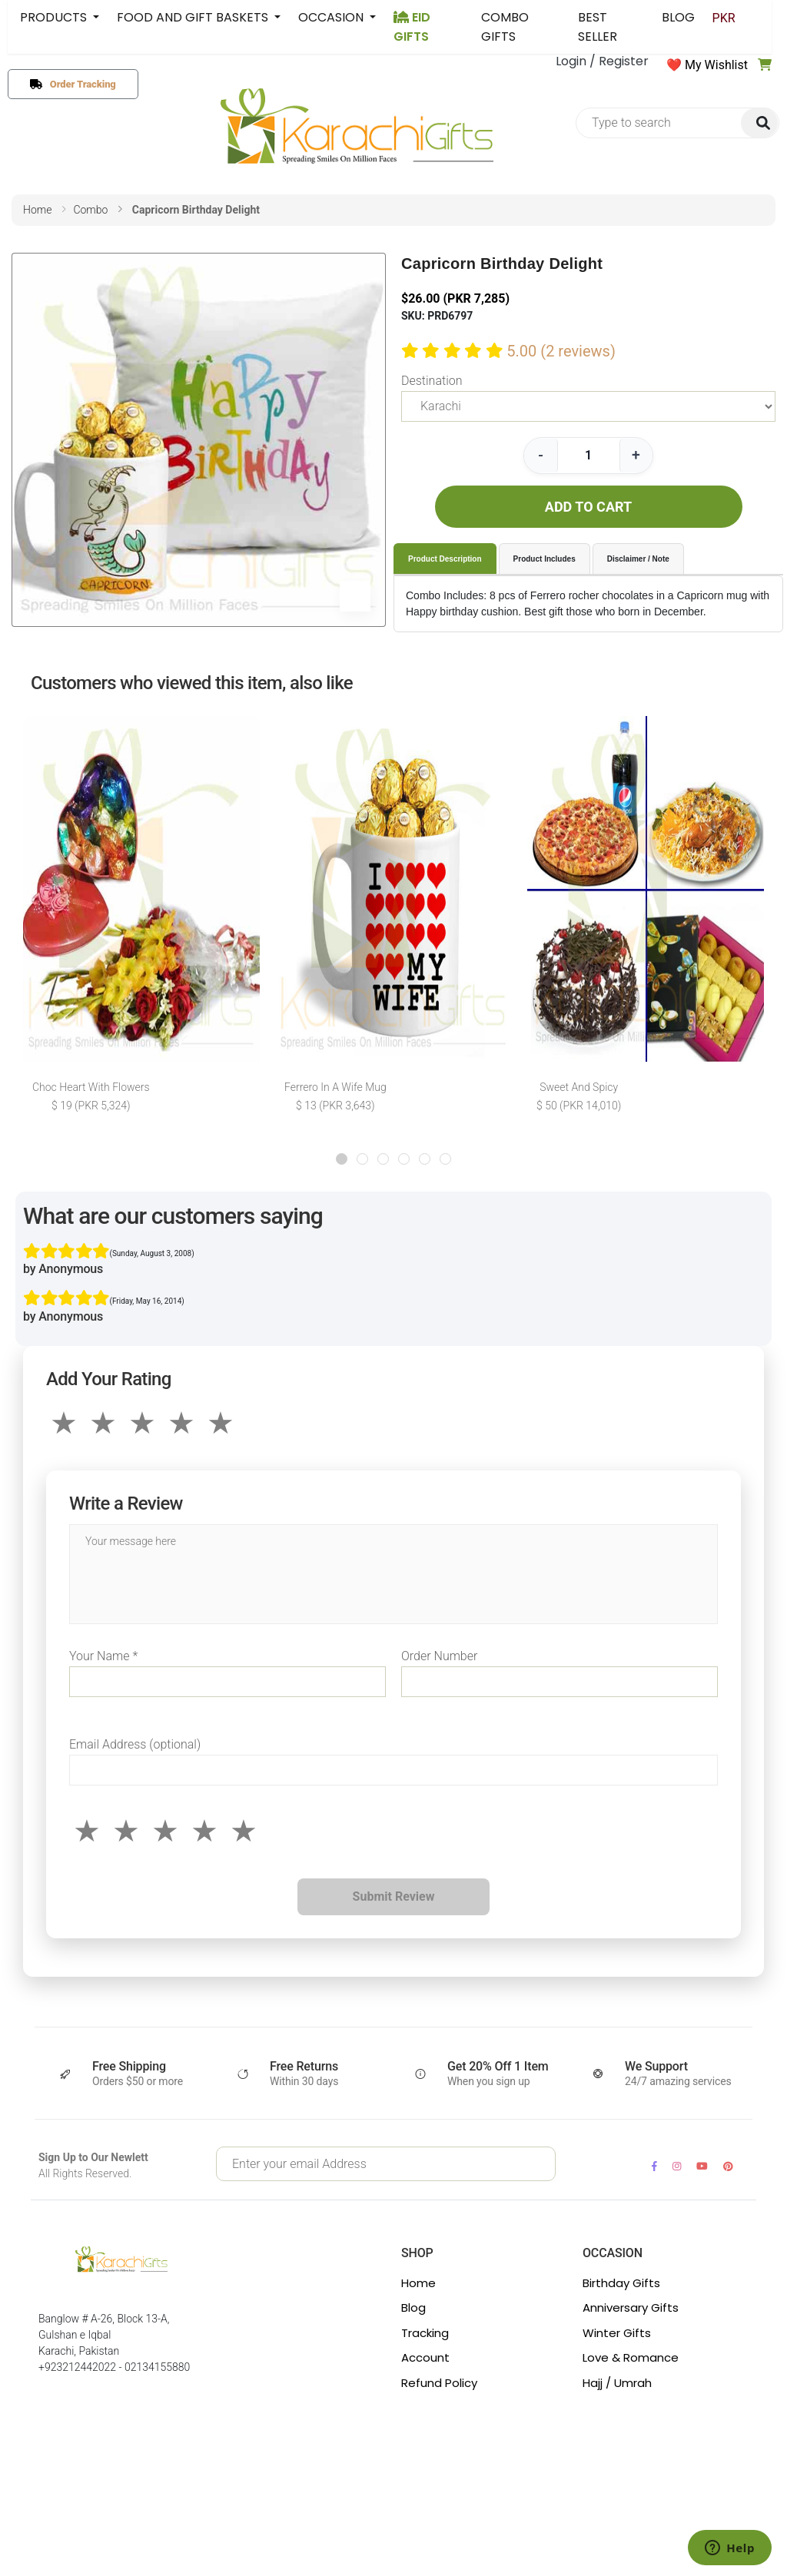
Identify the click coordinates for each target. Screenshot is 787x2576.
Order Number (439, 1656)
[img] (759, 123)
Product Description (445, 559)
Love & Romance (631, 2357)
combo (90, 210)
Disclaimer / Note (638, 559)
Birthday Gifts (621, 2283)
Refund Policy (439, 2383)
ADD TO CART (588, 507)
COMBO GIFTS (507, 26)
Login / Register (602, 61)
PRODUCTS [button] (55, 17)
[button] (341, 1159)
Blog (413, 2307)
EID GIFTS (412, 26)
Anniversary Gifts (631, 2307)
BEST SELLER (603, 26)
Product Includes (544, 559)
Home (418, 2283)
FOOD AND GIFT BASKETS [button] (194, 17)
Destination (431, 380)
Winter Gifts (617, 2333)
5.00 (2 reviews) (561, 351)
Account (425, 2357)
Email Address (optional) (135, 1744)
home (37, 210)
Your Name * (103, 1656)
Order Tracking (79, 84)
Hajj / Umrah (617, 2383)
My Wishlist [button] (716, 65)
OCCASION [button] (332, 17)
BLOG (685, 17)
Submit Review (394, 1896)
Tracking (425, 2333)
